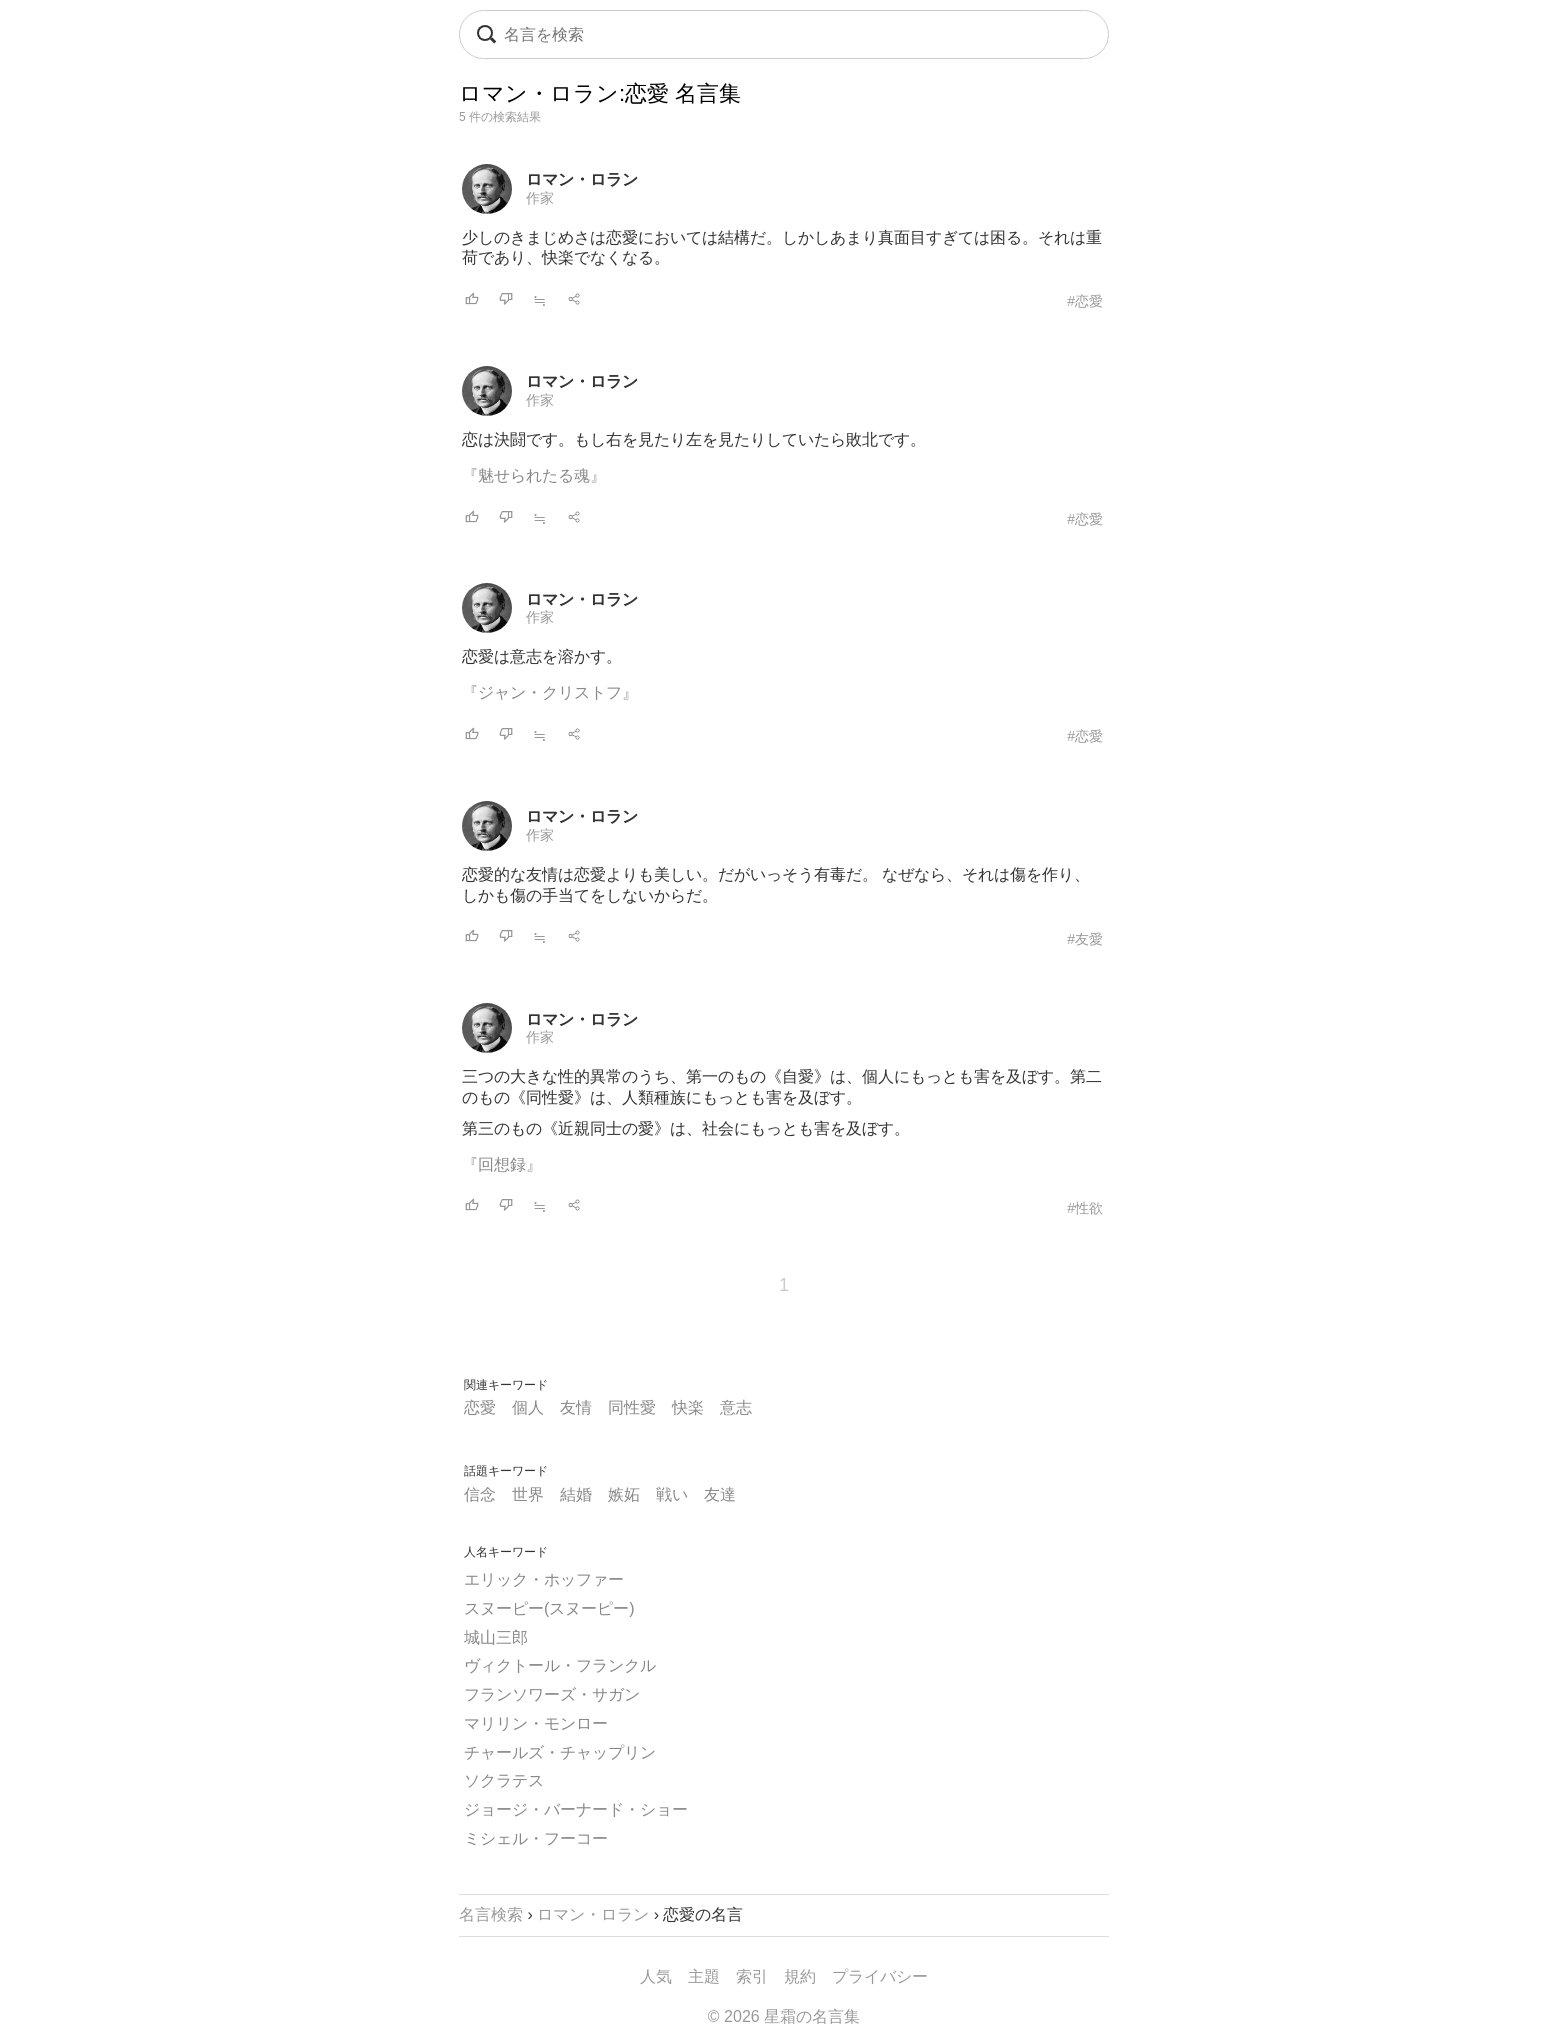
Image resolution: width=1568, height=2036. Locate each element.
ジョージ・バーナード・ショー (576, 1809)
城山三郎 (496, 1637)
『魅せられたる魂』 (534, 475)
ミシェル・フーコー (536, 1838)
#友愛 (1085, 939)
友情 (576, 1407)
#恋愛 (1085, 301)
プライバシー (880, 1976)
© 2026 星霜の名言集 (784, 2016)
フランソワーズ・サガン (552, 1694)
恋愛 (480, 1407)
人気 (656, 1976)
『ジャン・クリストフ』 (550, 692)
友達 (720, 1494)
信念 (480, 1494)
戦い (672, 1494)
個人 (528, 1407)
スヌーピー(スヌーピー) (549, 1608)
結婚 (576, 1494)
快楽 (688, 1407)
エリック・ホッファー (544, 1579)
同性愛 (632, 1407)
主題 (704, 1976)
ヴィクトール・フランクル (560, 1665)
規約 (800, 1976)
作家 (540, 198)
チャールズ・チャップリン (560, 1752)
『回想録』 (502, 1164)
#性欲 (1085, 1208)
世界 (528, 1494)
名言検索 (491, 1914)
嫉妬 (624, 1494)
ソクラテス (504, 1780)
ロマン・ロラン (582, 179)
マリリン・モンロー (536, 1723)
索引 (752, 1976)
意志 (736, 1407)
